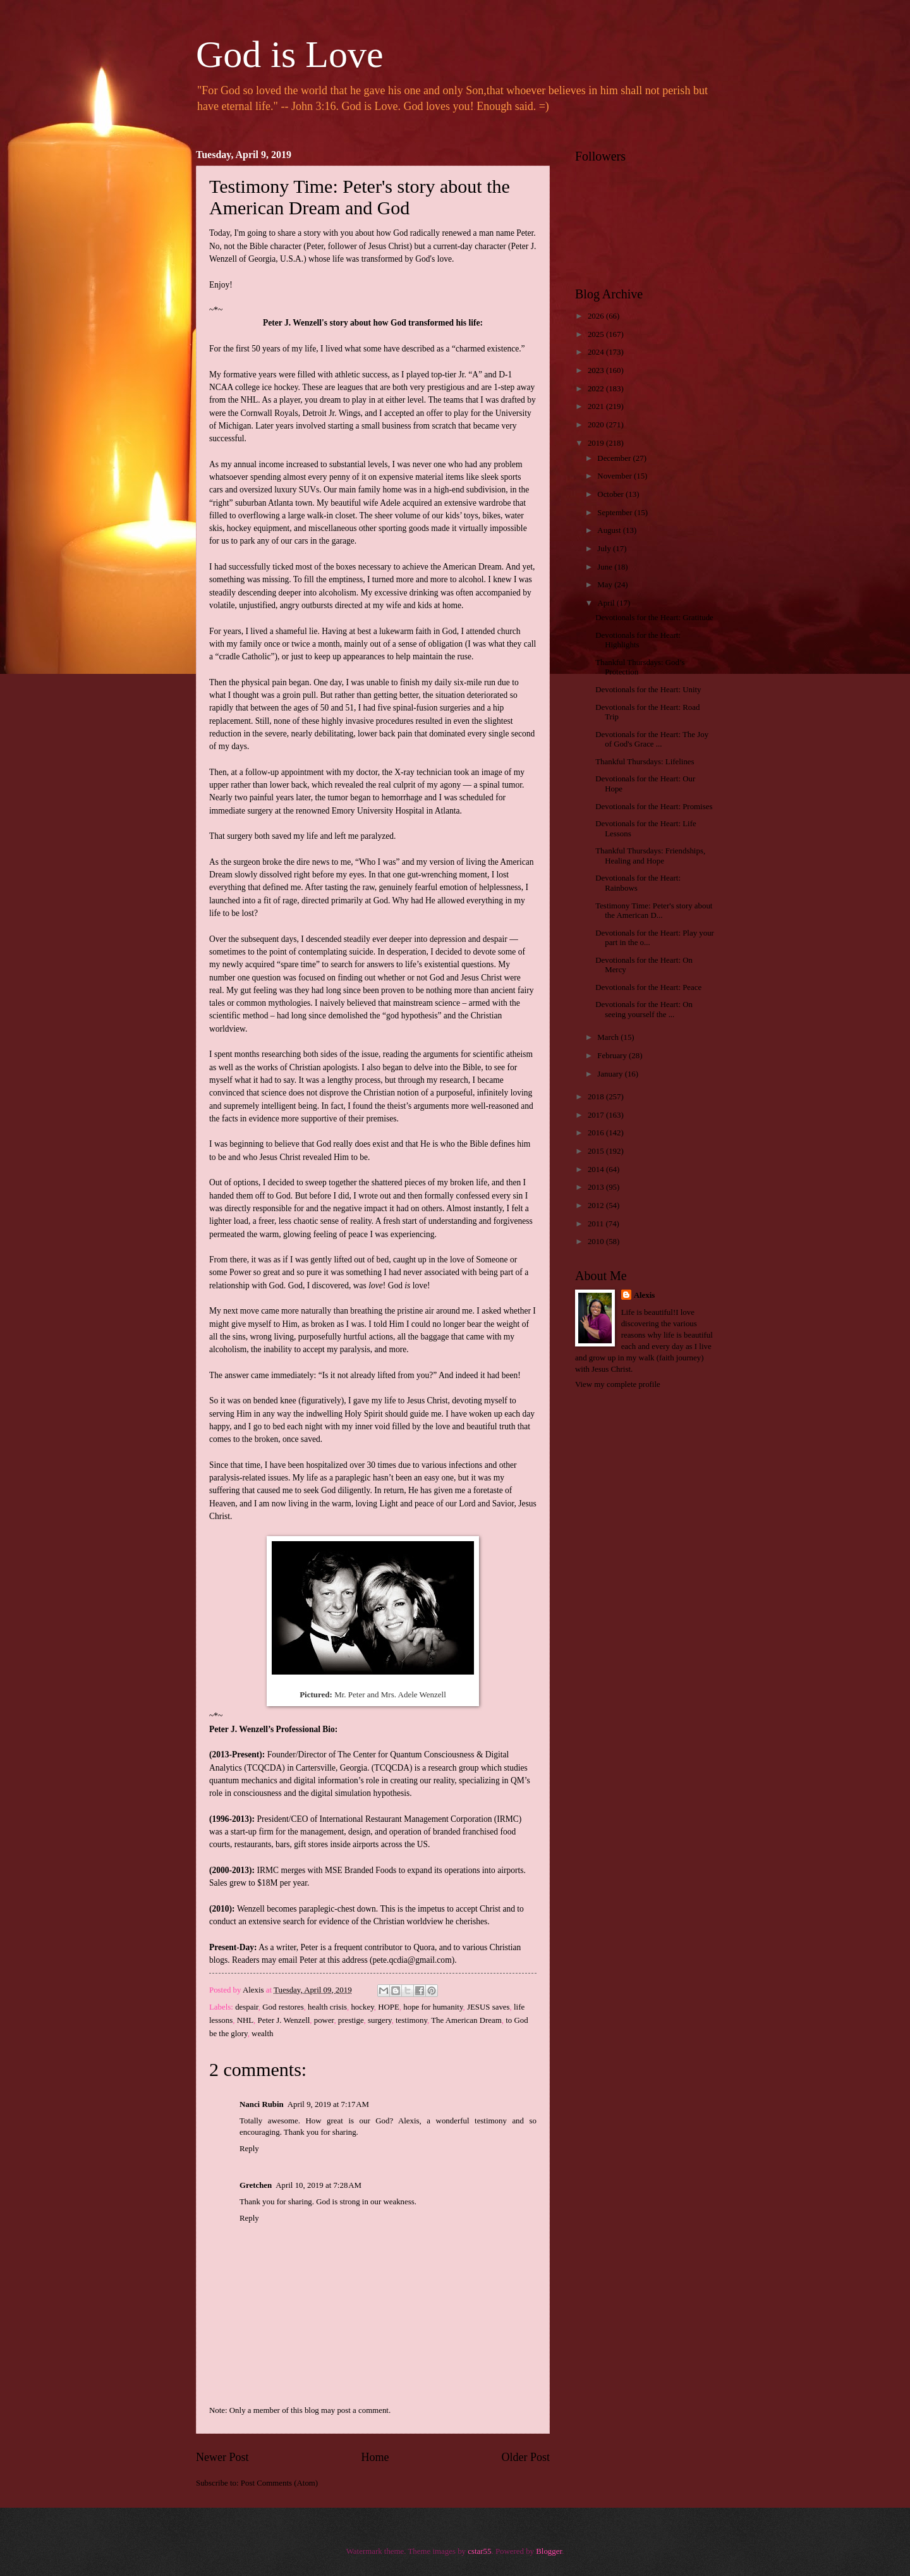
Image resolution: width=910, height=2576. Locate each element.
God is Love (290, 54)
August (609, 530)
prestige (351, 2020)
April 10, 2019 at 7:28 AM (318, 2185)
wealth (262, 2033)
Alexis (644, 1295)
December (615, 458)
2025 (597, 334)
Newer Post (222, 2457)
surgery (380, 2020)
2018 (597, 1096)
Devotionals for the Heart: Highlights (638, 640)
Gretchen (256, 2185)
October (611, 494)
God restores (282, 2007)
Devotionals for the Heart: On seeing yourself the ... (644, 1009)
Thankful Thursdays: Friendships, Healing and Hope (650, 855)
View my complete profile (617, 1384)
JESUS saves (488, 2007)
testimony (411, 2020)
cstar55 (479, 2551)
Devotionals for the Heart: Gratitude (654, 617)
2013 (597, 1187)
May (605, 584)
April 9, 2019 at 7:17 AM (328, 2104)
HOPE (388, 2007)
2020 (597, 424)
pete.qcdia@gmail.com (412, 1960)
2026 (597, 316)
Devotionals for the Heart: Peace (648, 987)
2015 (597, 1151)
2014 (597, 1169)
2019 (597, 443)
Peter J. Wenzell (284, 2020)
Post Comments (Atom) (279, 2483)
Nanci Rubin (262, 2104)
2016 (597, 1132)
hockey (362, 2007)
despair (246, 2007)
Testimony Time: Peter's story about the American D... (653, 910)
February (613, 1055)
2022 (597, 388)
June (605, 567)
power (324, 2020)
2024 (597, 352)
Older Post (525, 2457)
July (605, 548)
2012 (597, 1205)
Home (375, 2457)
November (615, 476)
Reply (249, 2148)
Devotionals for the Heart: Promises (653, 806)
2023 (597, 370)
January (610, 1074)
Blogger (549, 2551)
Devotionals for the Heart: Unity (648, 689)
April (606, 603)
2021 (597, 406)
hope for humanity (433, 2007)
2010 (597, 1241)
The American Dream (466, 2020)
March (609, 1037)
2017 (597, 1115)
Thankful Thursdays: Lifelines (644, 761)
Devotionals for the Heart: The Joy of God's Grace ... (651, 739)
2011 (597, 1223)
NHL (245, 2020)
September (615, 512)
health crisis (327, 2007)
